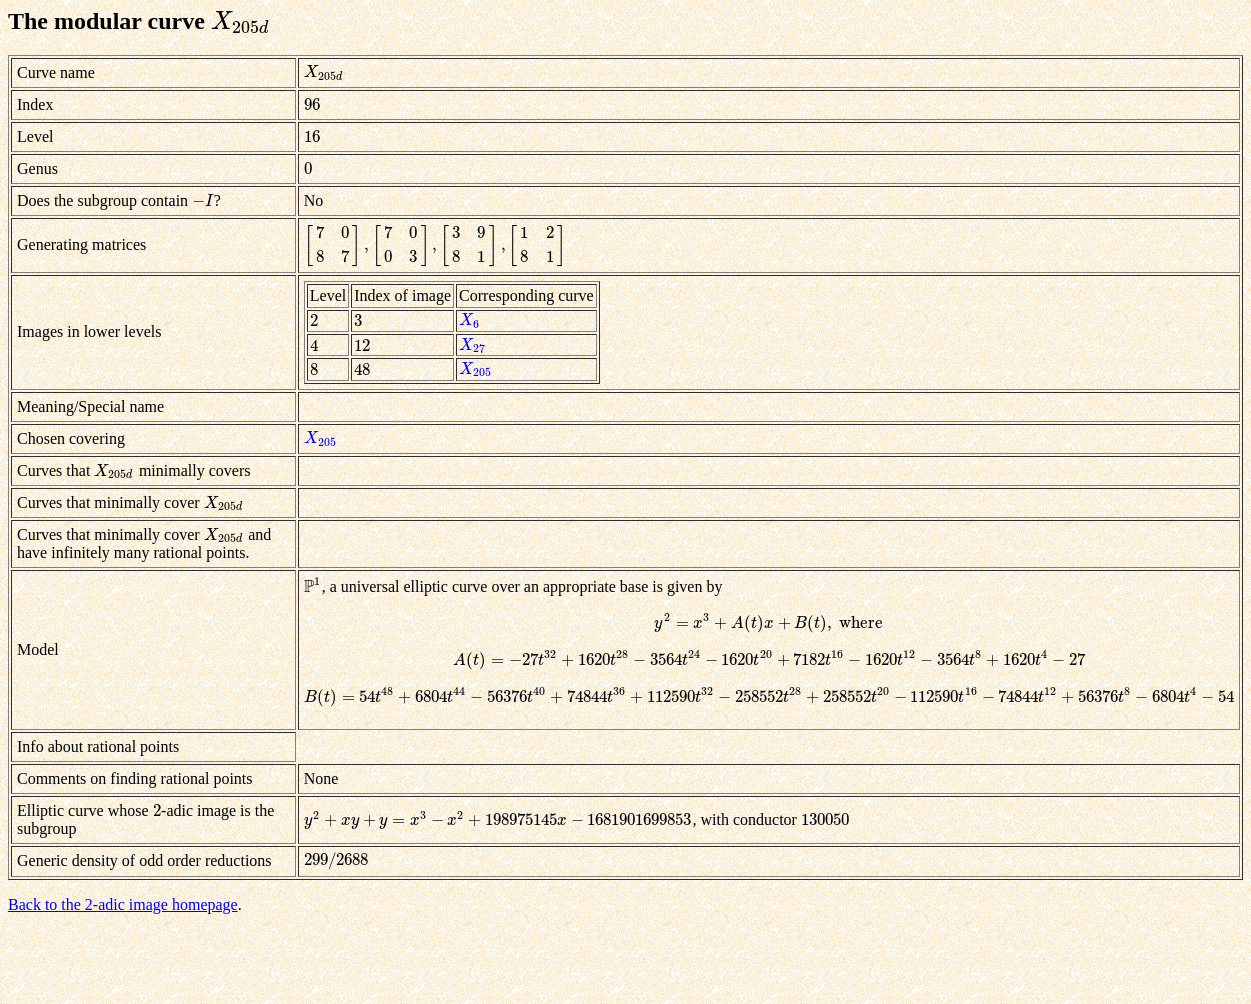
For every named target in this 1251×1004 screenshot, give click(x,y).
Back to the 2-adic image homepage (123, 904)
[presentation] (240, 21)
